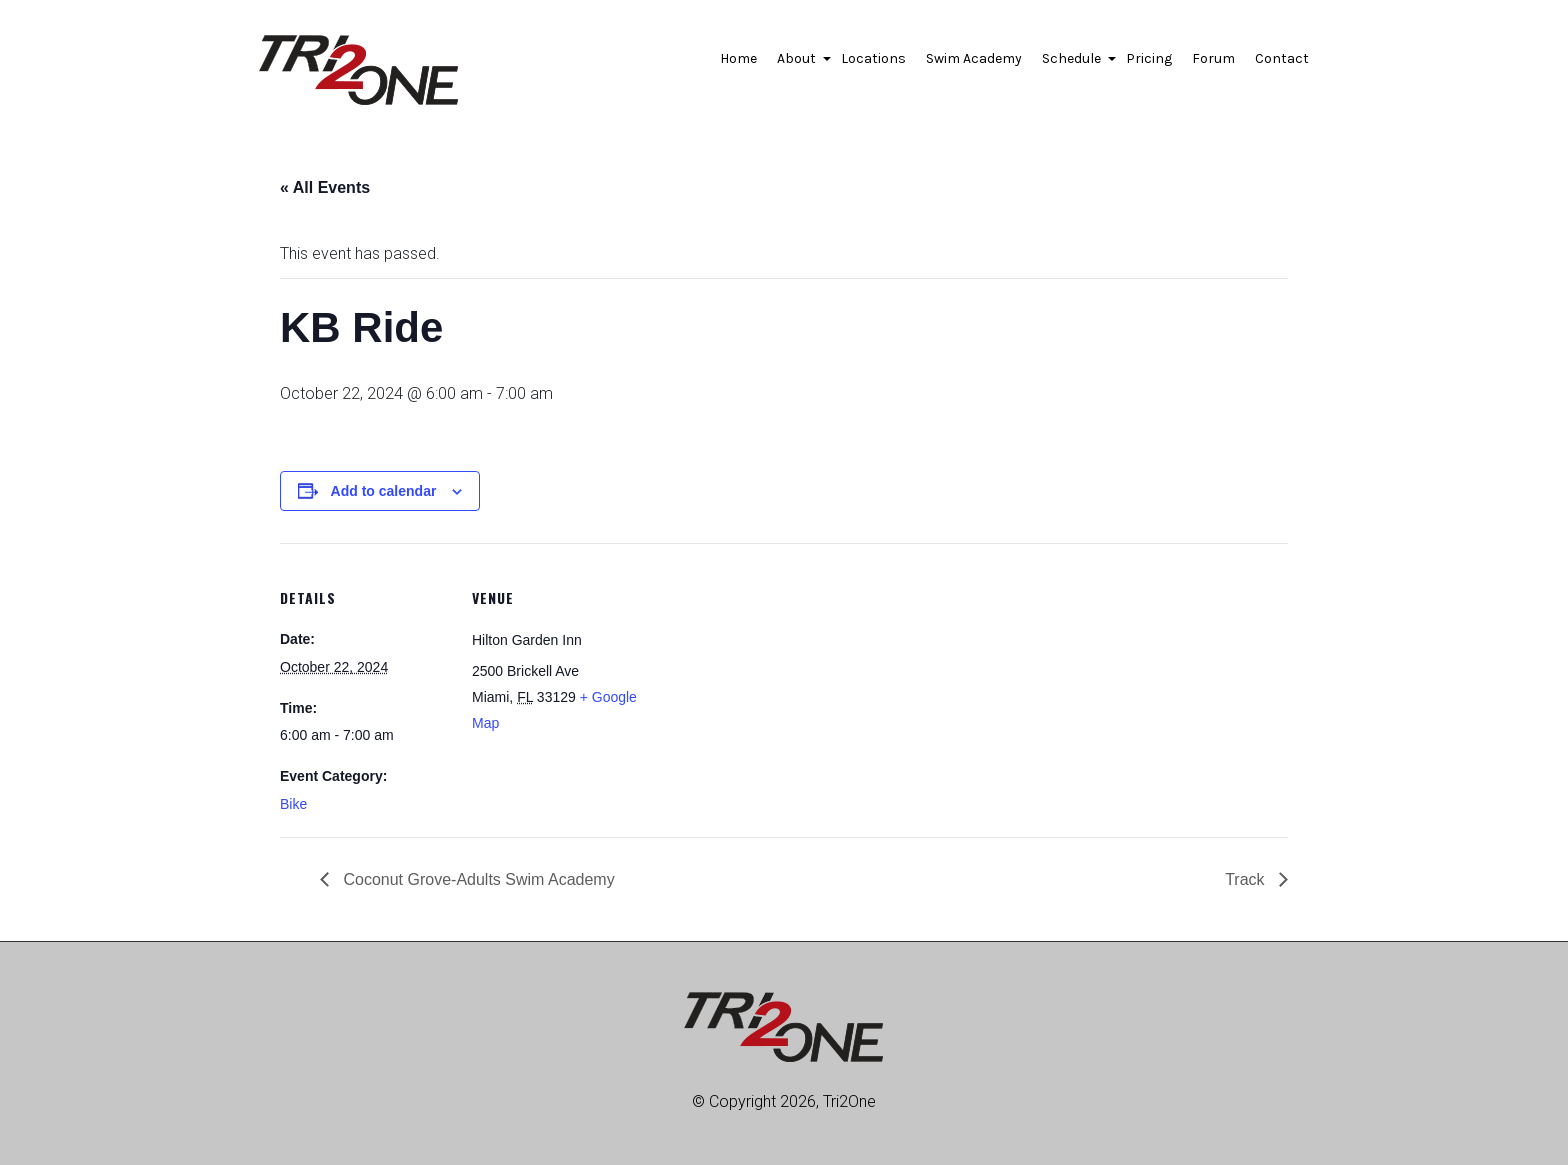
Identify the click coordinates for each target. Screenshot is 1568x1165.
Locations (873, 58)
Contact (1282, 58)
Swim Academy (974, 58)
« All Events (325, 187)
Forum (1213, 58)
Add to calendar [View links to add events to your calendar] (384, 491)
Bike (293, 804)
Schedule (1074, 64)
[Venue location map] (769, 681)
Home (738, 58)
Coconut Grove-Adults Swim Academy (477, 879)
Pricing (1149, 58)
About (799, 64)
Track (1247, 879)
